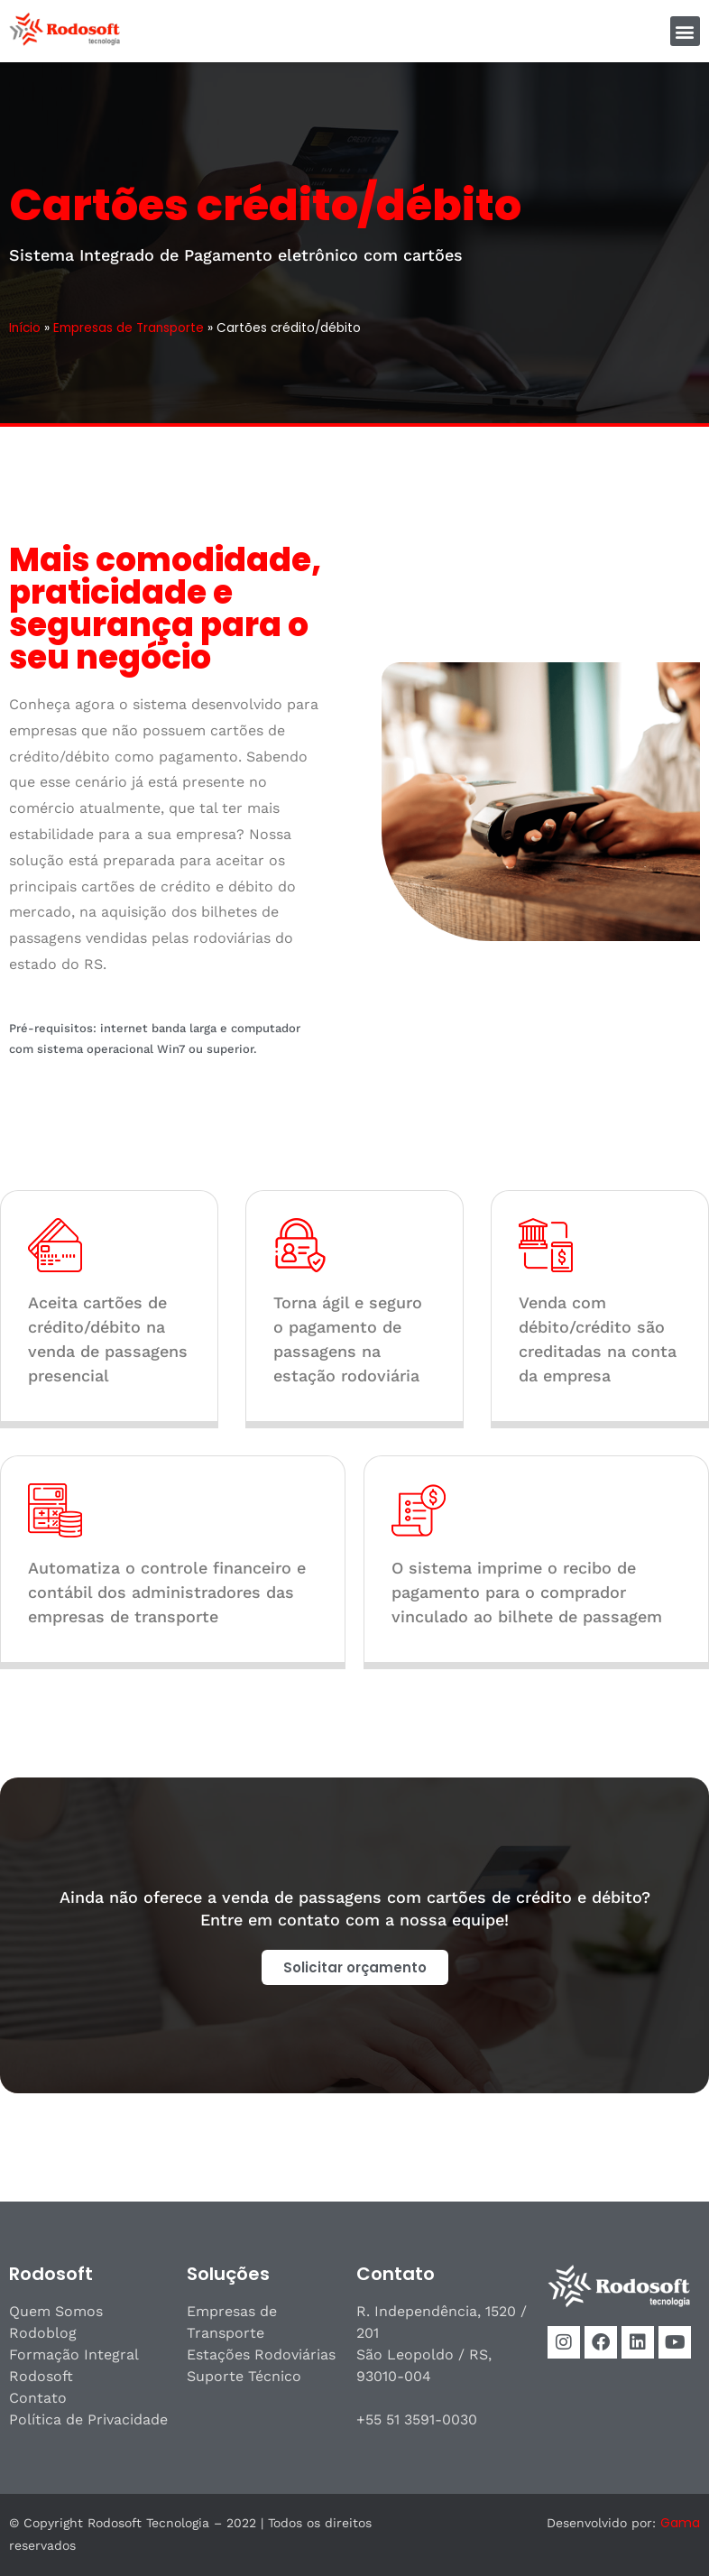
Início (25, 328)
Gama (680, 2523)
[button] (685, 31)
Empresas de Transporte (128, 328)
